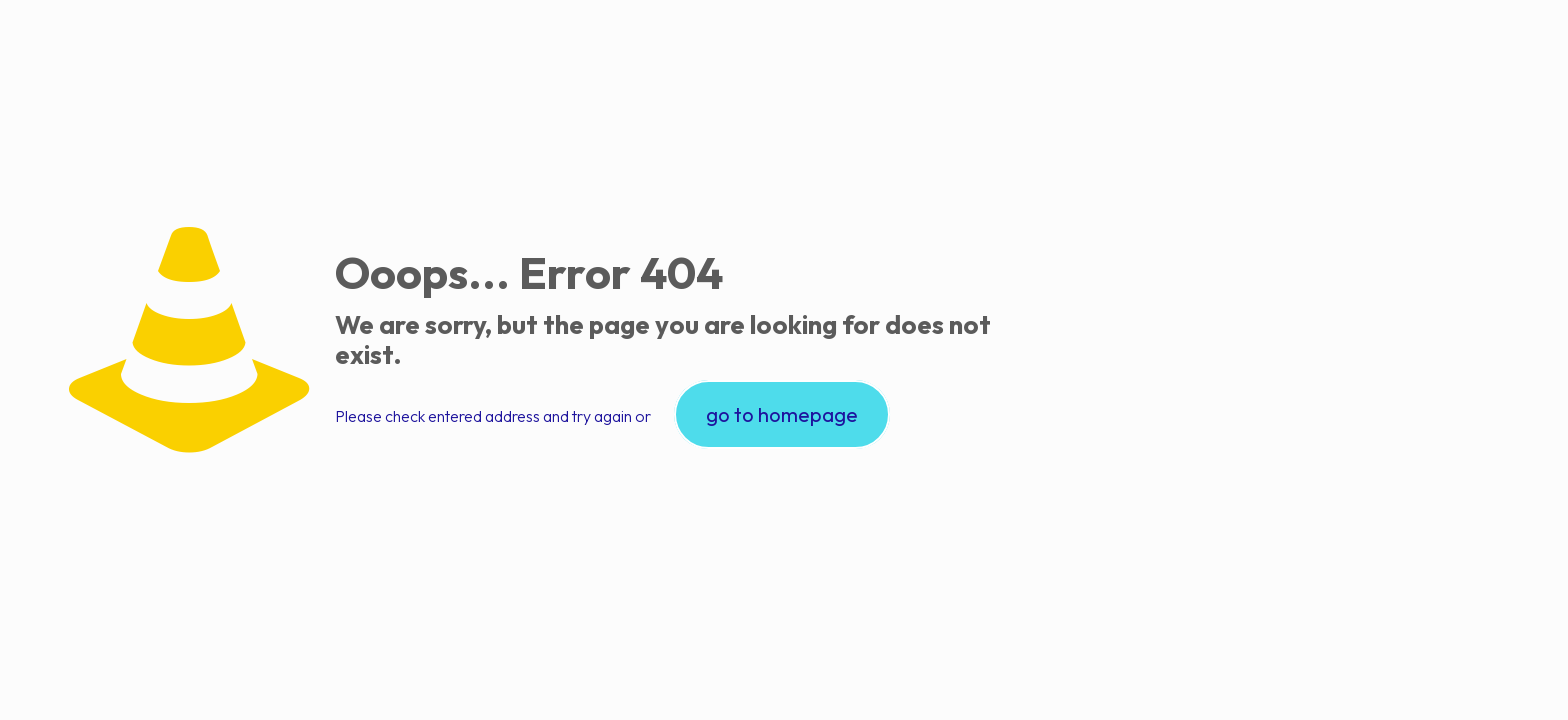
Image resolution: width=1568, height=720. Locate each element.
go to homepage (782, 414)
